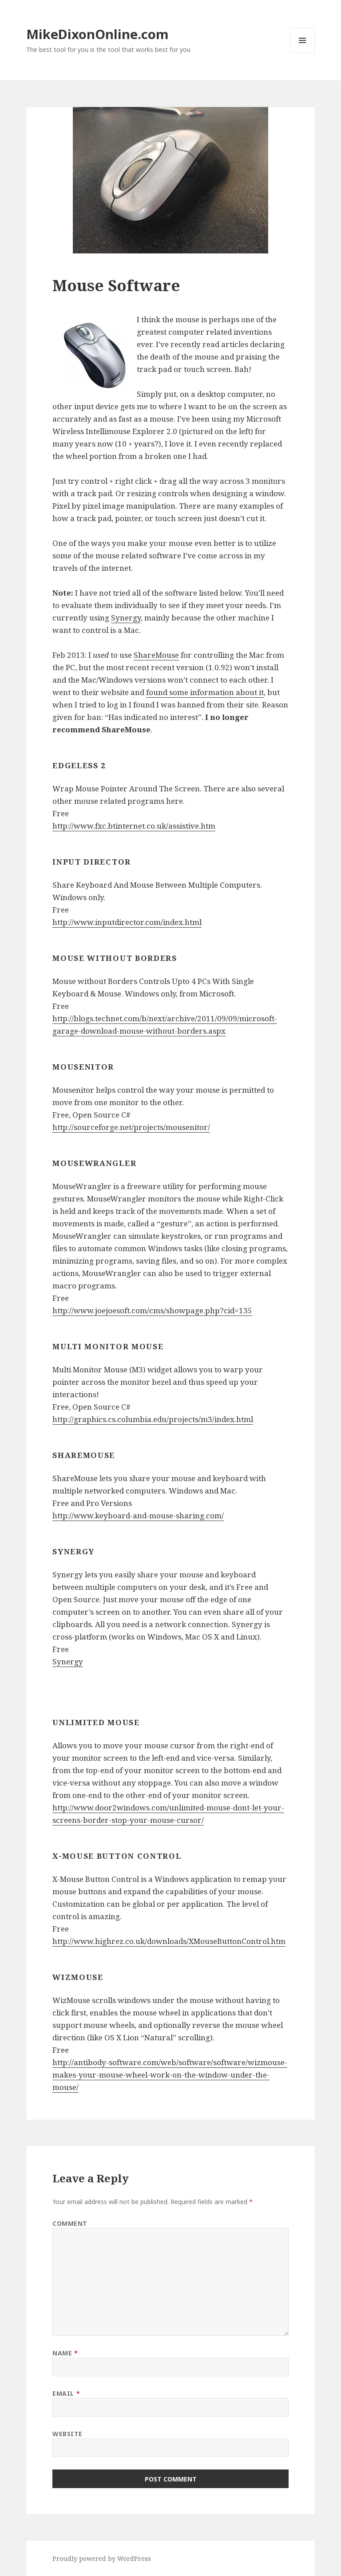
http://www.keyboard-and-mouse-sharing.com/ (138, 1515)
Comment (69, 2223)
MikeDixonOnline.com (97, 34)
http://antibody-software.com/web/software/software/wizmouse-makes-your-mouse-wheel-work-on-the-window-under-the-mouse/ (169, 2074)
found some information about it (205, 692)
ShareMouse (156, 655)
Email (66, 2393)
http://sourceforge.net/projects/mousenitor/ (131, 1127)
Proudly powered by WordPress (101, 2558)
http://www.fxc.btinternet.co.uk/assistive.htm (133, 826)
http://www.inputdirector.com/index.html (127, 922)
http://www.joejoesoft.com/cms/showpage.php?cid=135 (152, 1310)
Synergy (126, 617)
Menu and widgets (302, 52)
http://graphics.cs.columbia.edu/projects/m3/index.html (152, 1419)
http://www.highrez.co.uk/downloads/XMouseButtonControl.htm (168, 1941)
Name (65, 2353)
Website (67, 2434)
